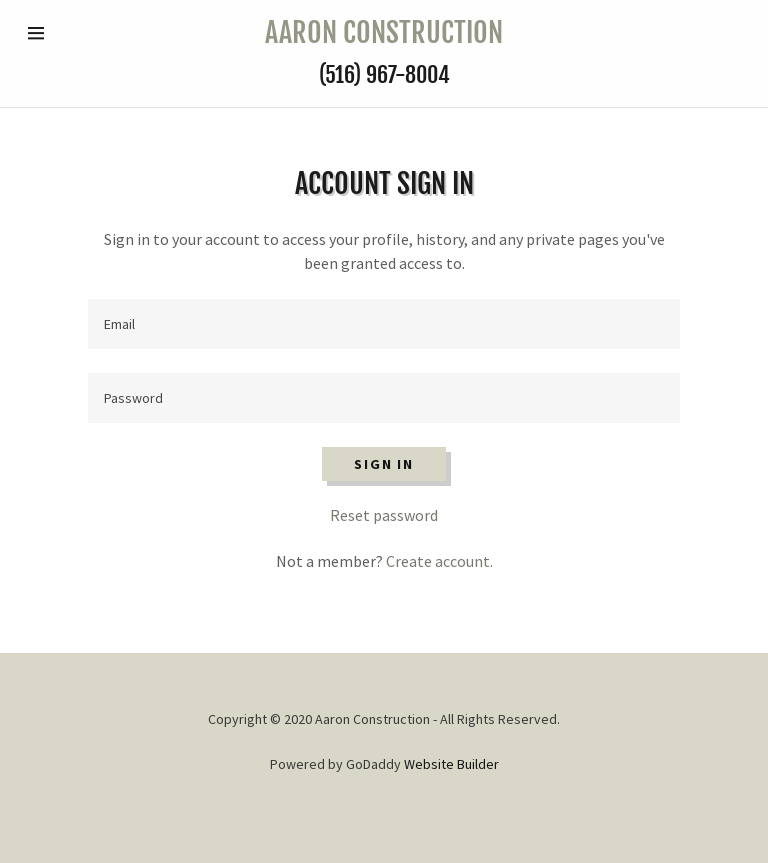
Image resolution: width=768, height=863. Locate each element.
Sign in (383, 464)
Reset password (384, 515)
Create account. (439, 561)
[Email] (384, 324)
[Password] (384, 398)
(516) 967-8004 (384, 74)
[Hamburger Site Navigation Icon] (60, 33)
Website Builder (451, 764)
